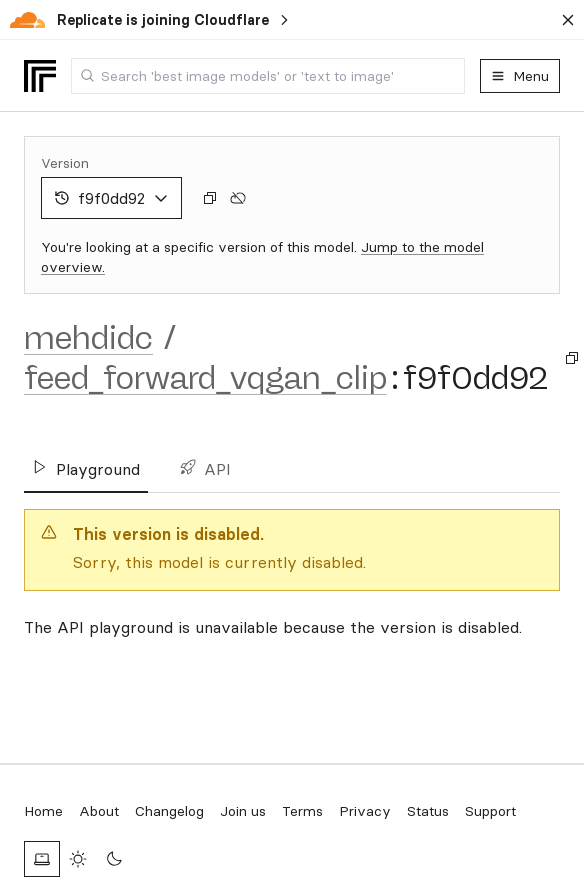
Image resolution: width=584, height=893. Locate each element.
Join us (243, 811)
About (99, 811)
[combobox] (268, 76)
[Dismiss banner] (568, 20)
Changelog (169, 811)
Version (65, 163)
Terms (302, 811)
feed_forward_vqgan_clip (205, 378)
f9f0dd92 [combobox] (111, 198)
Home (43, 811)
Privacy (365, 811)
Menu (520, 76)
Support (490, 811)
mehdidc (88, 338)
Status (428, 811)
